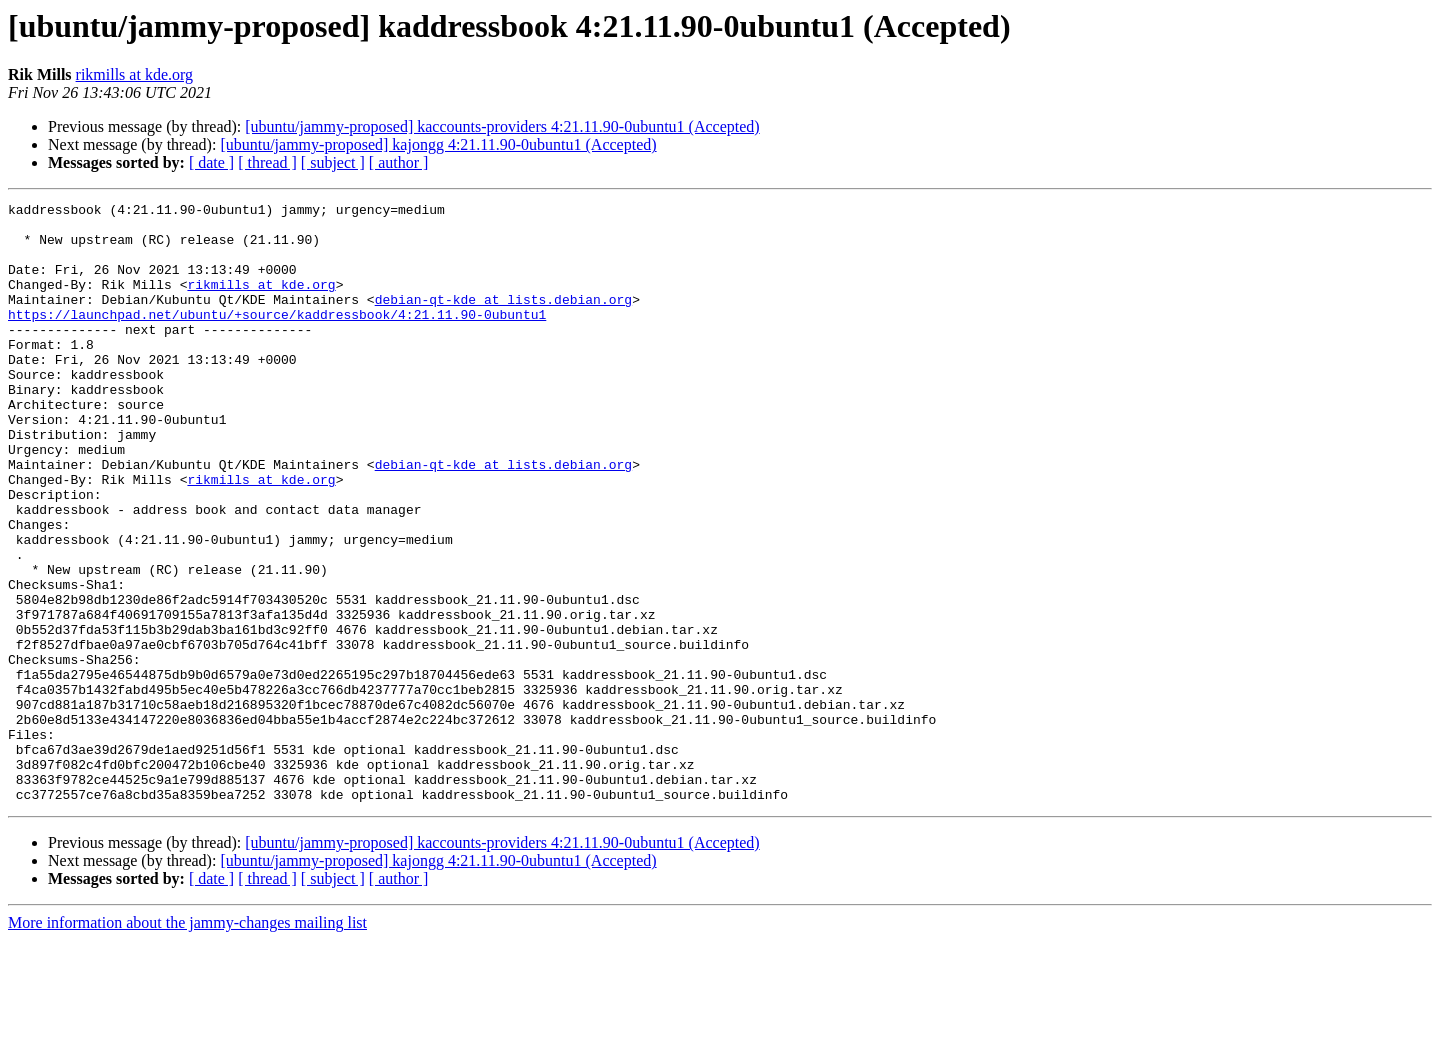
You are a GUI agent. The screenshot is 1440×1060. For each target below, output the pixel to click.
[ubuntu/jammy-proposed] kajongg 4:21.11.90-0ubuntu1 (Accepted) (438, 144)
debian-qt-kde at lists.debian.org (503, 320)
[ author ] (399, 162)
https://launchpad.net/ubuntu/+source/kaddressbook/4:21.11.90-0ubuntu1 (277, 338)
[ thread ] (267, 162)
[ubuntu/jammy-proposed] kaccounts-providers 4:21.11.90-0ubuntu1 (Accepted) (502, 126)
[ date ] (211, 162)
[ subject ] (333, 162)
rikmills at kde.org (134, 74)
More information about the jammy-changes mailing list (187, 1042)
